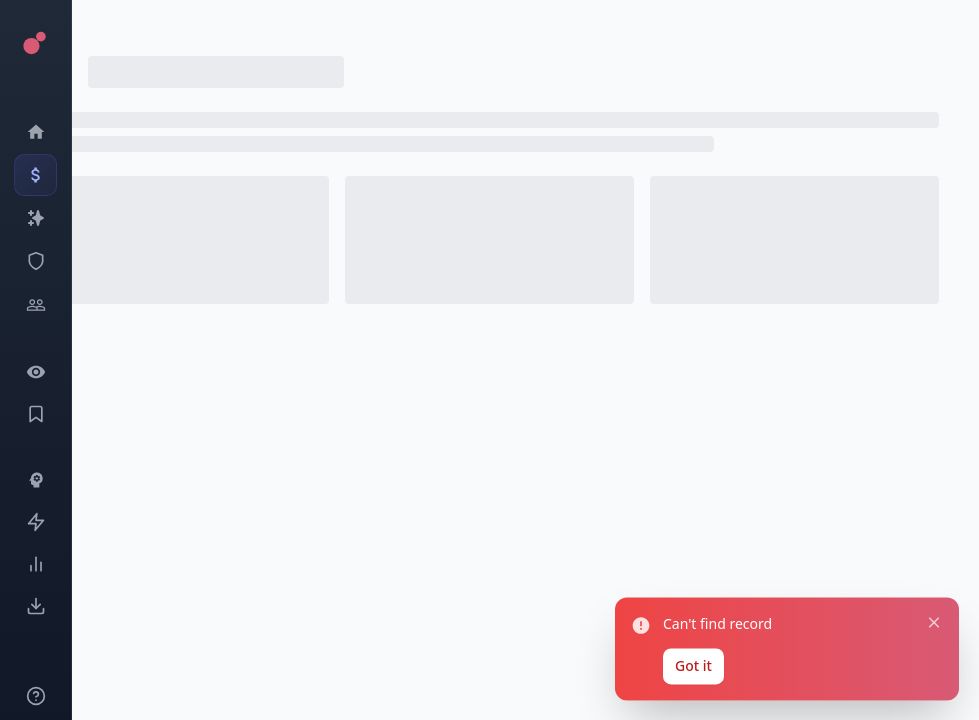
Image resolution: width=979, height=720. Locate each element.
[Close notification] (927, 604)
